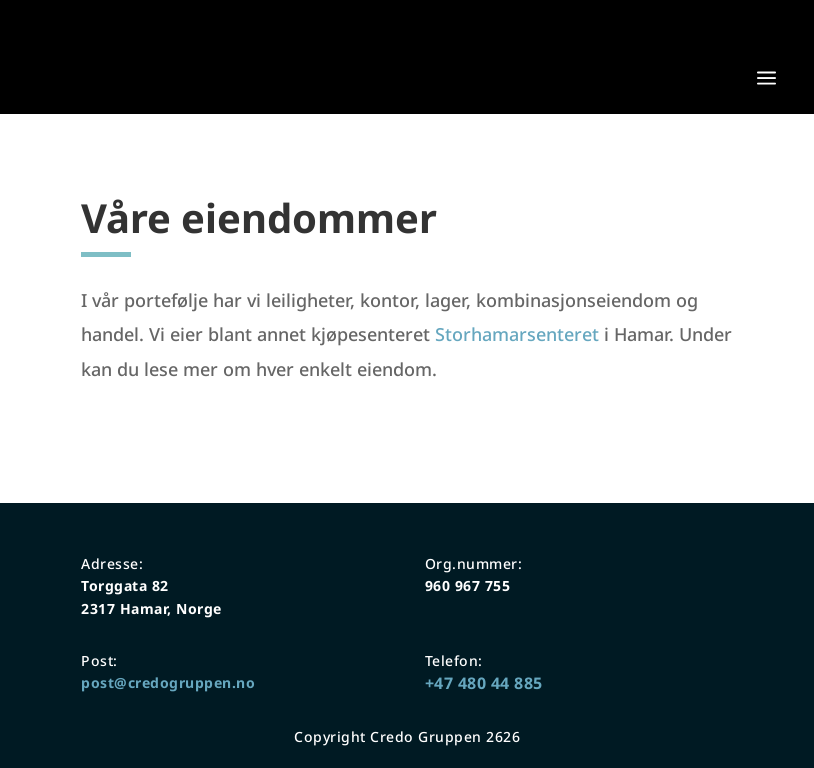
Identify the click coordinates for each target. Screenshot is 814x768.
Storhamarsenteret (517, 334)
